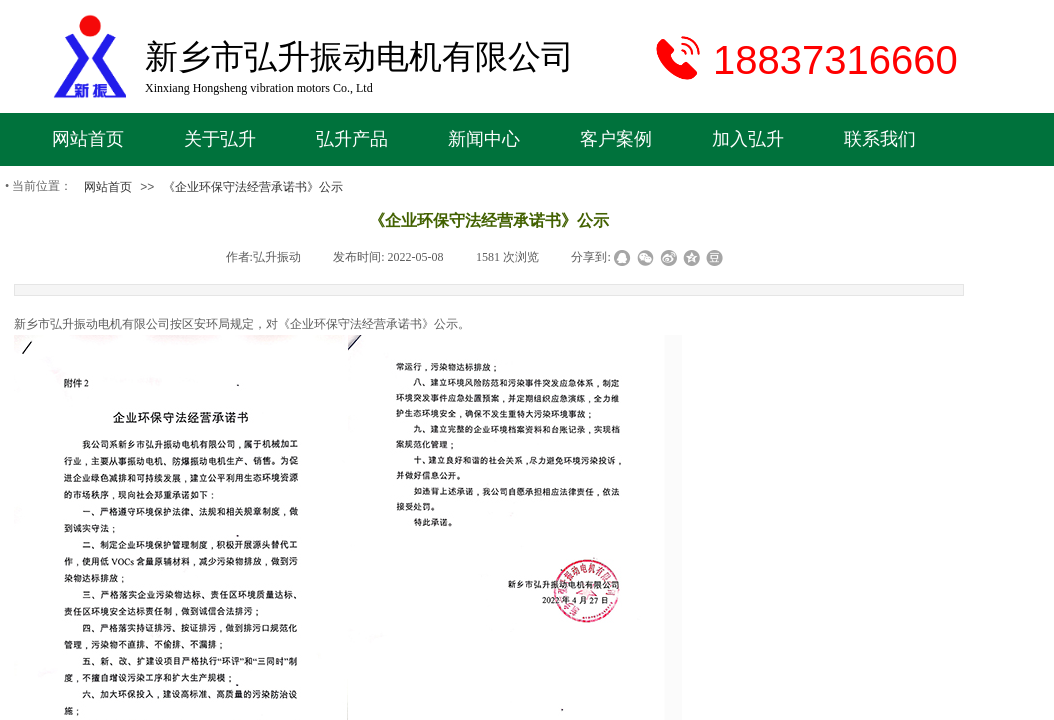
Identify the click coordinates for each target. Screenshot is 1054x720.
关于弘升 (220, 139)
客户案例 (616, 139)
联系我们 (880, 139)
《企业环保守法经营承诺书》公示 (253, 187)
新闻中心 (484, 139)
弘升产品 (352, 139)
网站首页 (88, 139)
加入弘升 (748, 139)
